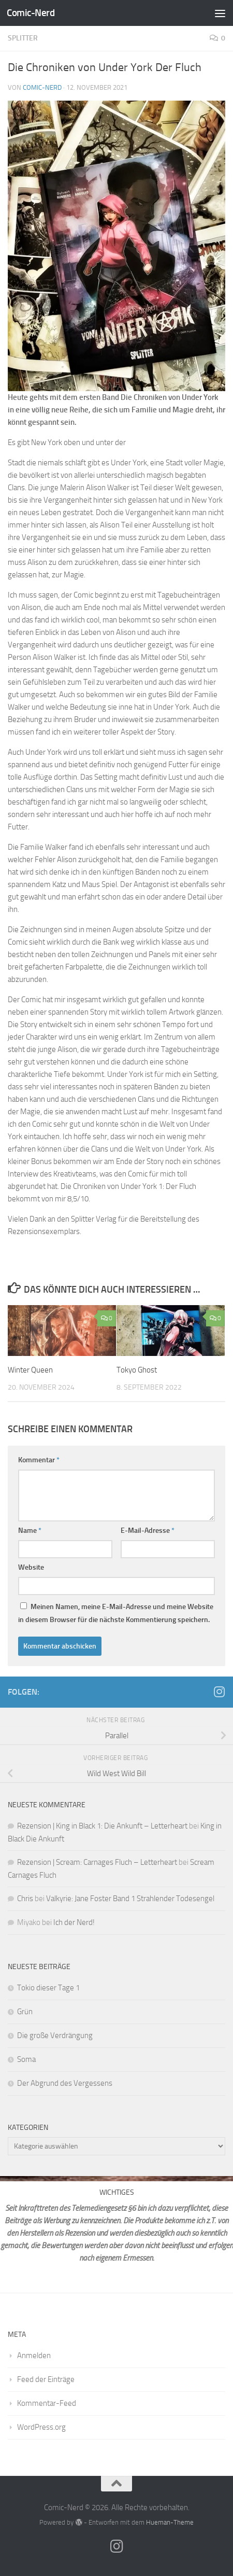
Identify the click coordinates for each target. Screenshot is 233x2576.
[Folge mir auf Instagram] (219, 1691)
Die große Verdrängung (55, 2035)
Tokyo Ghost (137, 1370)
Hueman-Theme (170, 2522)
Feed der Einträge (46, 2379)
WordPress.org (41, 2427)
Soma (26, 2059)
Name (29, 1530)
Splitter (23, 38)
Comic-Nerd (30, 13)
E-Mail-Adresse (147, 1530)
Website (31, 1567)
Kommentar (39, 1460)
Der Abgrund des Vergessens (65, 2083)
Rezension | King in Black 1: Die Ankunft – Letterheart (102, 1826)
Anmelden (34, 2355)
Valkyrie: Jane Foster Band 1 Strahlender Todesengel (130, 1898)
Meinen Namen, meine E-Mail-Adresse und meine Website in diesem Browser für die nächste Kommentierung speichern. (115, 1613)
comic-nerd (42, 87)
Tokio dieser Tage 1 (48, 1987)
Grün (25, 2011)
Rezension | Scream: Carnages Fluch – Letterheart (97, 1862)
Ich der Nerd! (74, 1922)
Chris (25, 1898)
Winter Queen (30, 1370)
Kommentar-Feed (46, 2403)
